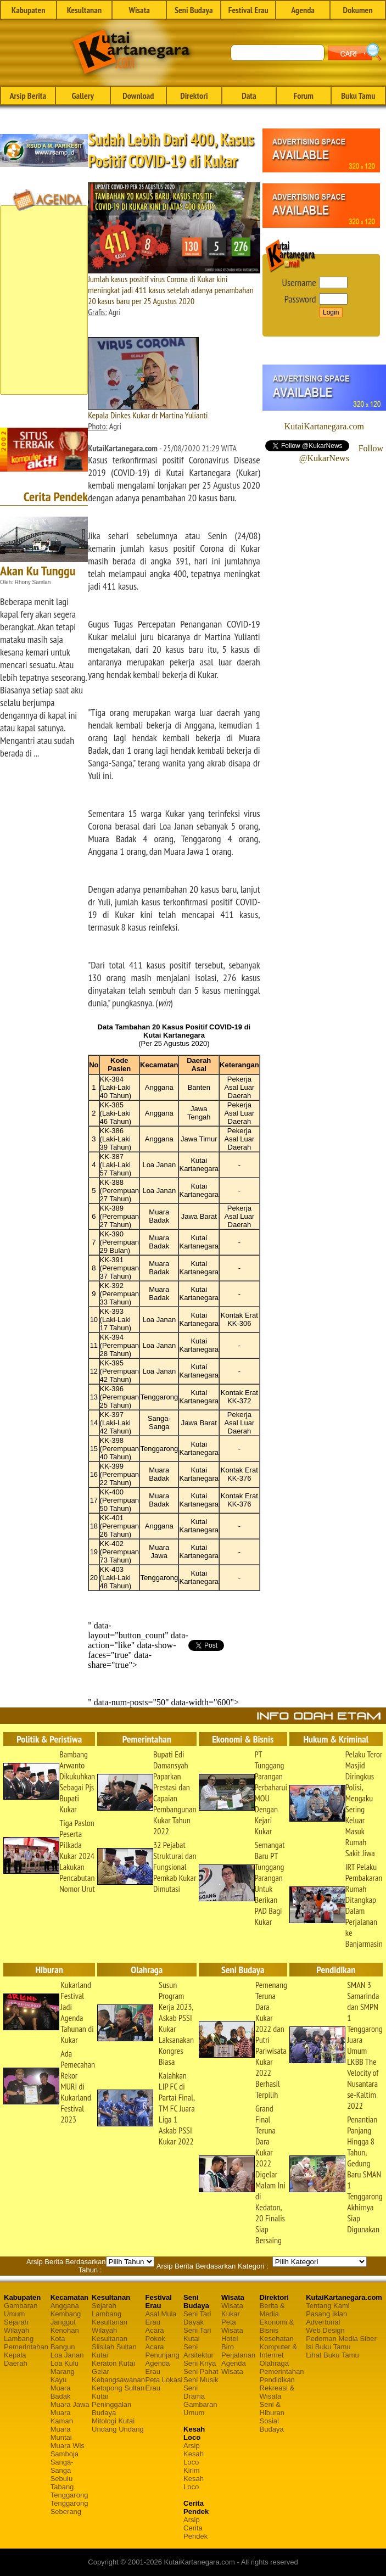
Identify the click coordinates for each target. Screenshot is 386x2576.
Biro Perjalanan (238, 2351)
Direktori (194, 95)
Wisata (139, 9)
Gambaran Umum (20, 2309)
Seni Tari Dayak (197, 2318)
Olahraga (274, 2363)
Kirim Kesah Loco (193, 2478)
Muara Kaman (62, 2417)
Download (138, 95)
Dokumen (358, 9)
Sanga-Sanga (62, 2466)
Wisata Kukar (232, 2309)
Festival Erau (248, 9)
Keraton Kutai (113, 2363)
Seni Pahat (201, 2371)
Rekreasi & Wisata (277, 2392)
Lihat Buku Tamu (332, 2355)
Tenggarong (69, 2495)
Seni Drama (194, 2392)
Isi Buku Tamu (328, 2347)
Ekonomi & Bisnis (277, 2326)
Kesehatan (277, 2338)
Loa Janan (67, 2355)
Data (249, 95)
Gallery (83, 95)
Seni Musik (201, 2380)
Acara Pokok (155, 2334)
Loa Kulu (65, 2363)
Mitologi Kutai (113, 2421)
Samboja (65, 2454)
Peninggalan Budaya (111, 2408)
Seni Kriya (199, 2363)
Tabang (62, 2487)
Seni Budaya (194, 9)
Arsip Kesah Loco (193, 2453)
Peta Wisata (232, 2326)
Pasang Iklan (326, 2314)
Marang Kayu (63, 2375)
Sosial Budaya (272, 2425)
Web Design (325, 2330)
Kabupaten (28, 9)
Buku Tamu (358, 95)
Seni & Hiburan (272, 2408)
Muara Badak (61, 2392)
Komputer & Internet (279, 2351)
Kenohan (65, 2330)
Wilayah (16, 2330)
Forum (304, 95)
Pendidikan (277, 2380)
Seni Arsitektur (198, 2351)
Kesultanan (84, 9)
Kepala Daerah (15, 2359)
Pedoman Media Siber (341, 2338)
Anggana (65, 2305)
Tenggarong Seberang (69, 2507)
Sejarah (16, 2322)
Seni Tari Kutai (197, 2334)
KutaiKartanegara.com (324, 426)
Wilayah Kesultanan (109, 2334)
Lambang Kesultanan (109, 2318)
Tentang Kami (328, 2305)
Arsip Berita (28, 95)
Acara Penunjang (163, 2351)
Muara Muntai (61, 2433)
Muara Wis (68, 2445)
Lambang (18, 2338)
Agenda (303, 9)
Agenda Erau (158, 2367)
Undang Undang (118, 2429)
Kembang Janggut (66, 2318)
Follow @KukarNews (341, 453)
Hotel (229, 2338)
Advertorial (323, 2322)
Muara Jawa (70, 2404)
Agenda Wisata (233, 2367)
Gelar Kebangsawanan (118, 2375)
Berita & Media (272, 2309)
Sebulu (61, 2478)
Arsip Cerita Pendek (195, 2528)
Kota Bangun (63, 2342)
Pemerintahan (26, 2347)
